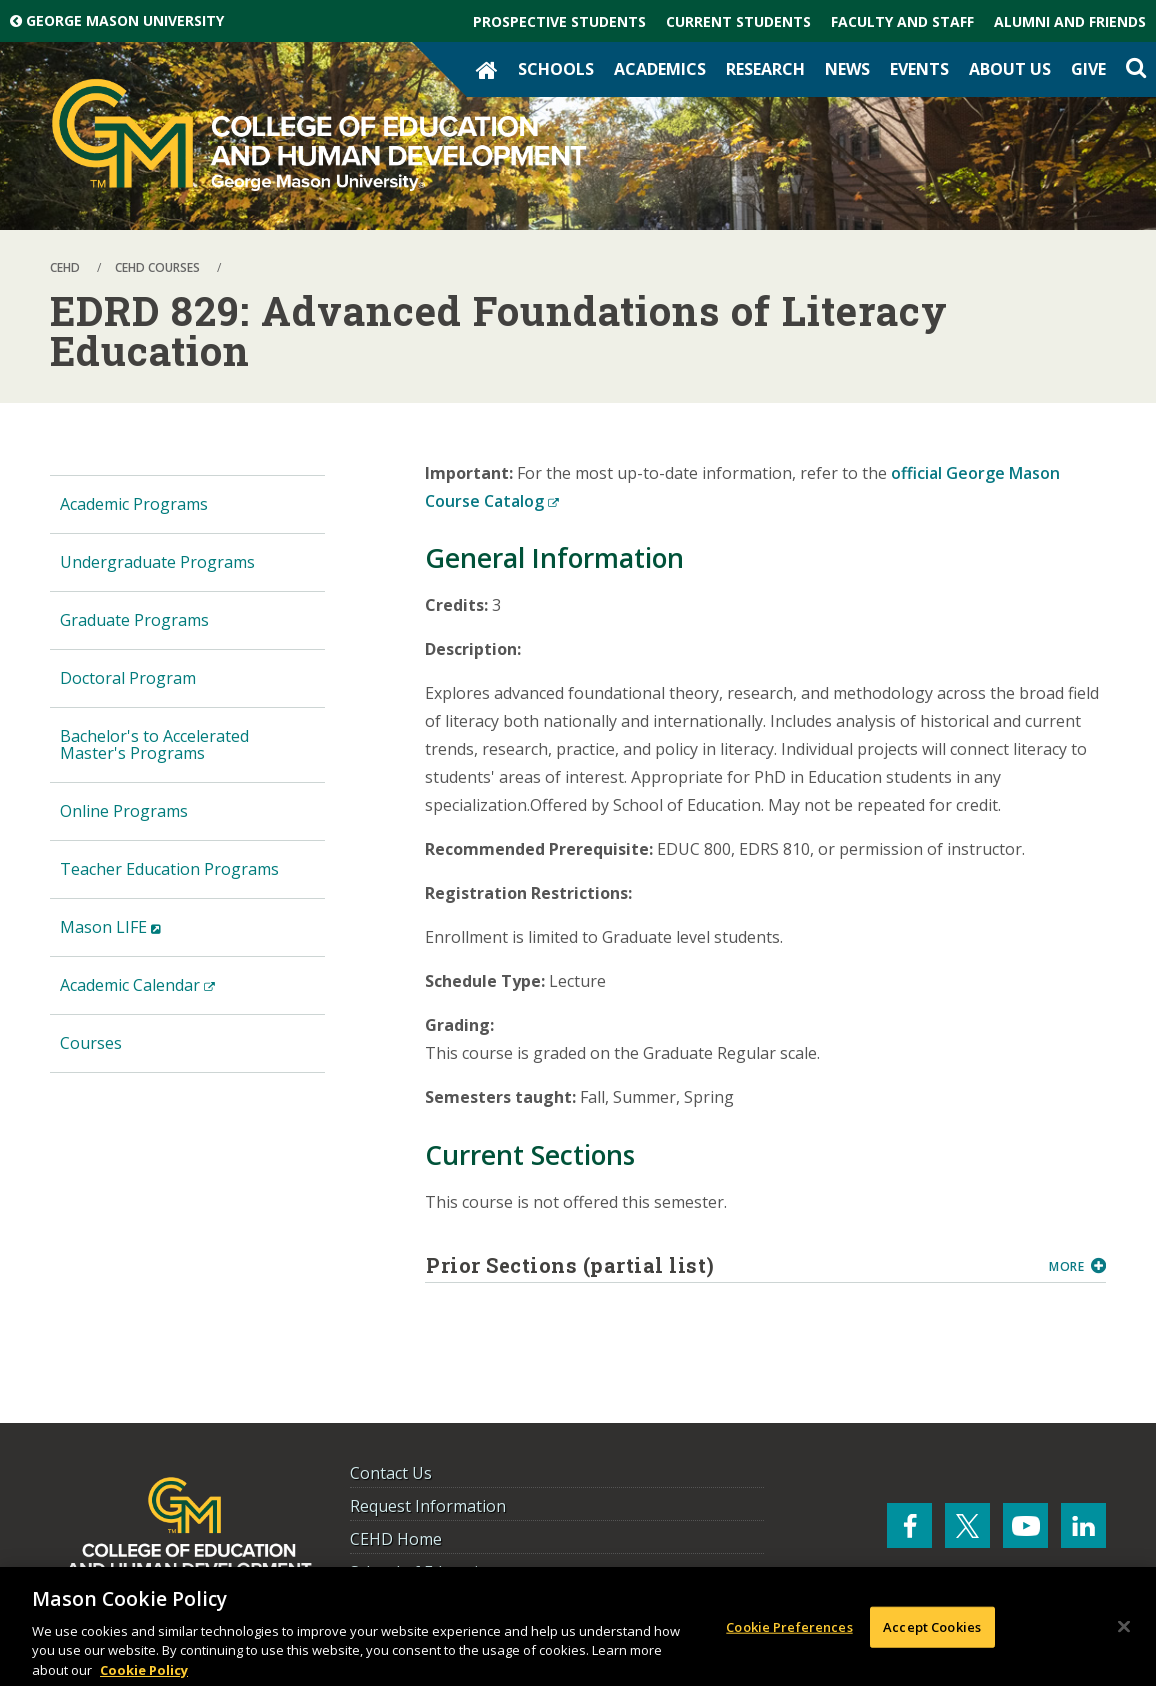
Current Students (738, 21)
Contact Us (391, 1473)
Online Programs (124, 811)
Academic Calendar (169, 993)
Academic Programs (134, 504)
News (847, 69)
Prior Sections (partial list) (730, 1265)
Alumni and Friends (1070, 21)
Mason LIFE (142, 935)
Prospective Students (559, 21)
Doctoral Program (128, 678)
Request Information (428, 1506)
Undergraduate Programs (157, 562)
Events (919, 69)
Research (765, 69)
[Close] (1124, 1632)
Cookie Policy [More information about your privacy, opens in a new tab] (144, 1676)
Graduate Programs (134, 620)
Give (1088, 69)
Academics (660, 69)
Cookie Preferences (789, 1632)
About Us (1010, 69)
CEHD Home (396, 1539)
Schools (556, 69)
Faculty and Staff (902, 21)
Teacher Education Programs (169, 869)
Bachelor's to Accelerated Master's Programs (154, 744)
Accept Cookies (932, 1632)
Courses (91, 1043)
